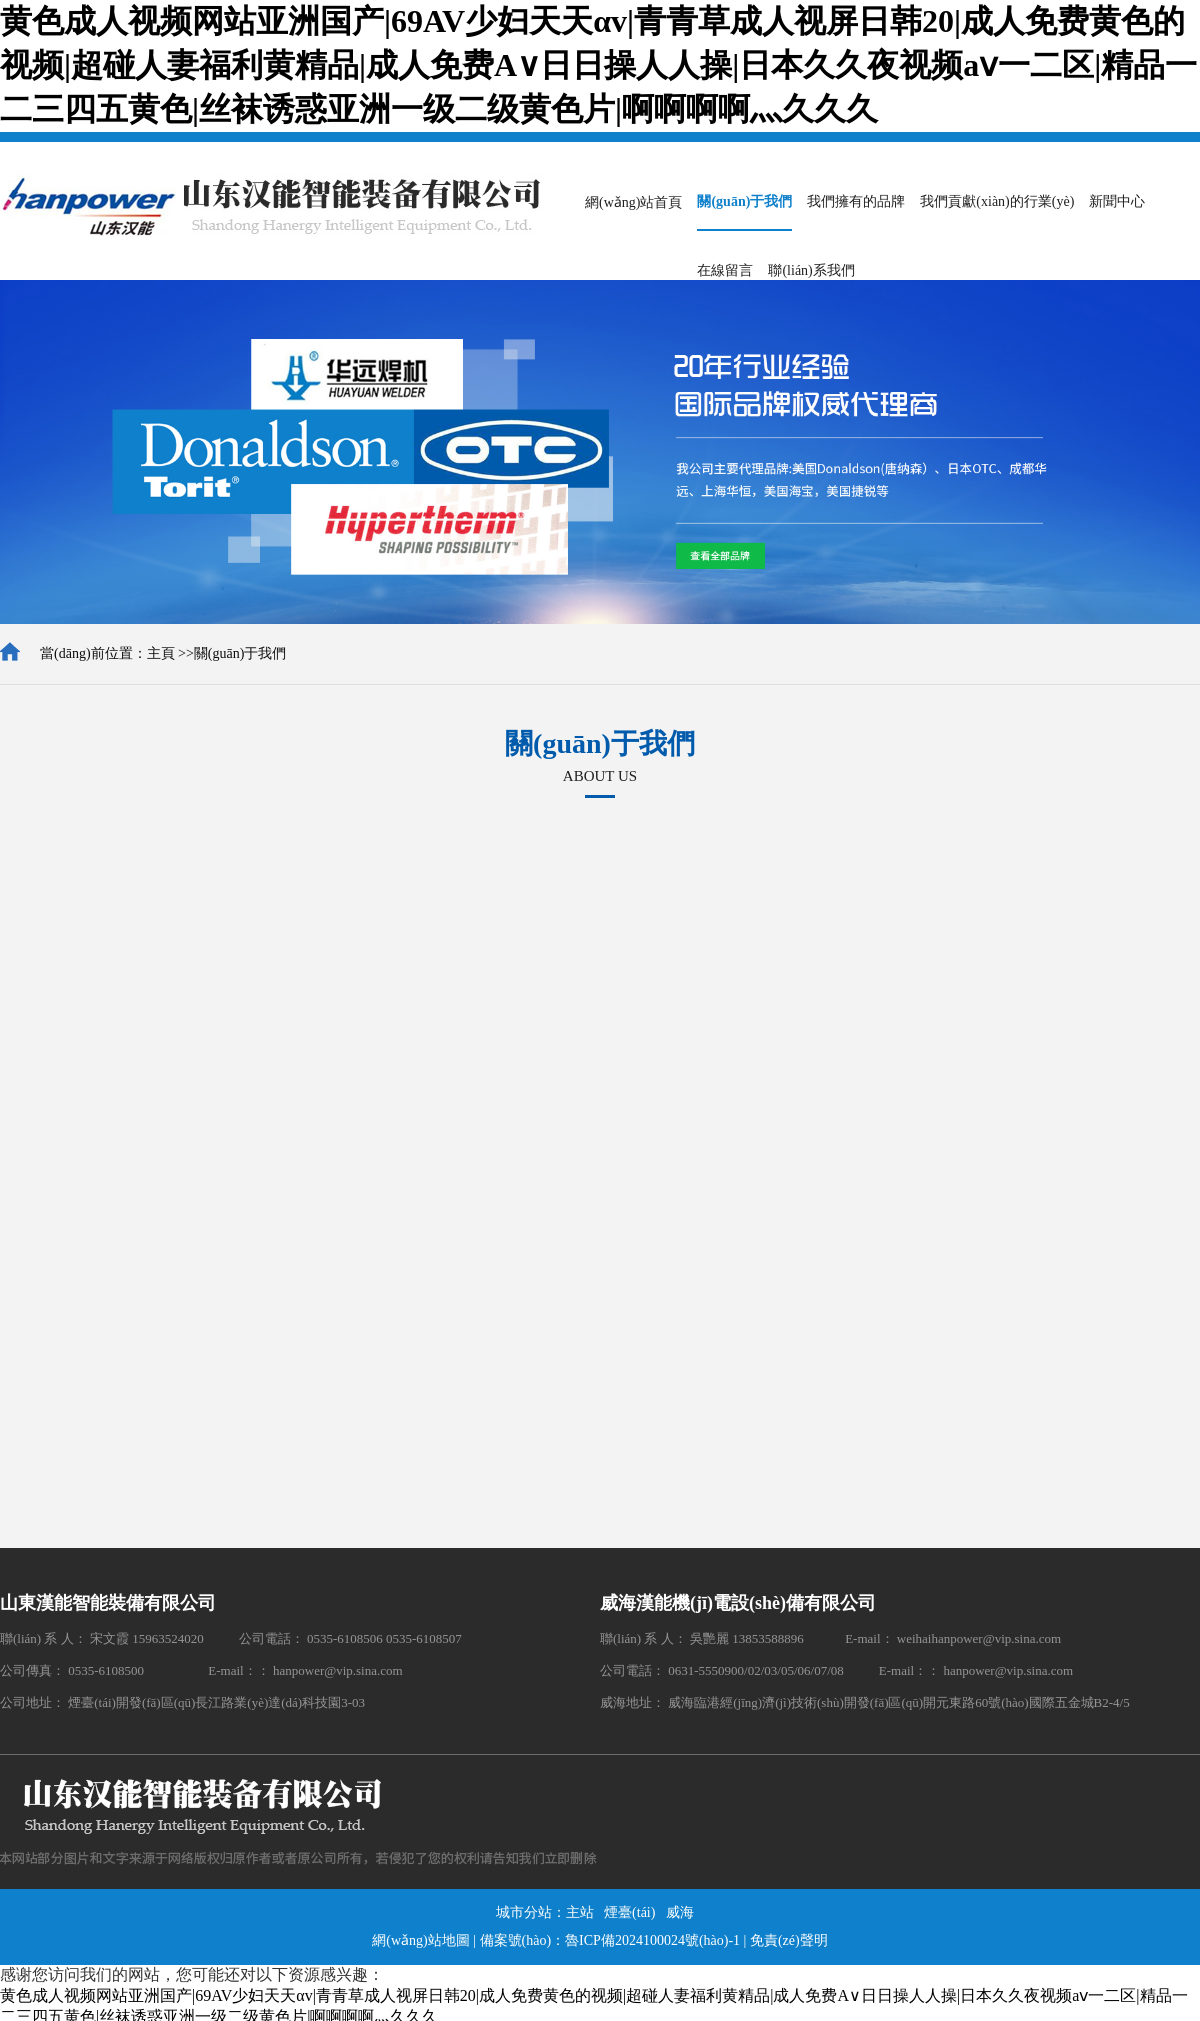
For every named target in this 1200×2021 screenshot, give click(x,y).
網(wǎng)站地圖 (420, 1940)
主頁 (161, 653)
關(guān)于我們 (240, 653)
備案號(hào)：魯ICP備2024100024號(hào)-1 (610, 1940)
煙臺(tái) (629, 1912)
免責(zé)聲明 (789, 1940)
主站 (580, 1912)
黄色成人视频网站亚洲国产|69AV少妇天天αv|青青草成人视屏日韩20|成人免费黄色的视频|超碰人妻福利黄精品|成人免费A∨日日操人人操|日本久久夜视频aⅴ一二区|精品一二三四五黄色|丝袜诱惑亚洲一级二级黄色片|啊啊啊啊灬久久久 (598, 65)
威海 (680, 1912)
